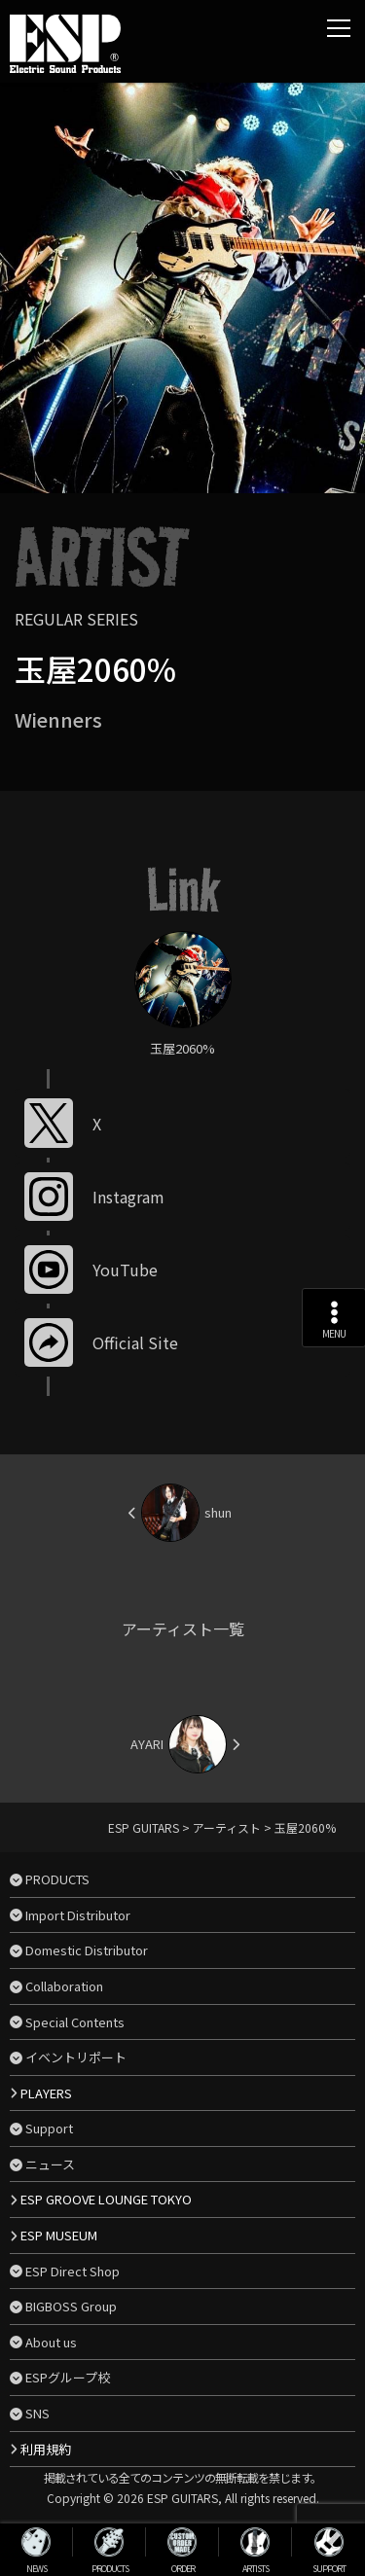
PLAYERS (46, 2093)
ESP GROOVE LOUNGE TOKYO (106, 2199)
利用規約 (45, 2449)
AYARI (147, 1744)
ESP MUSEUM (58, 2235)
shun (218, 1512)
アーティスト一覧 (183, 1628)
